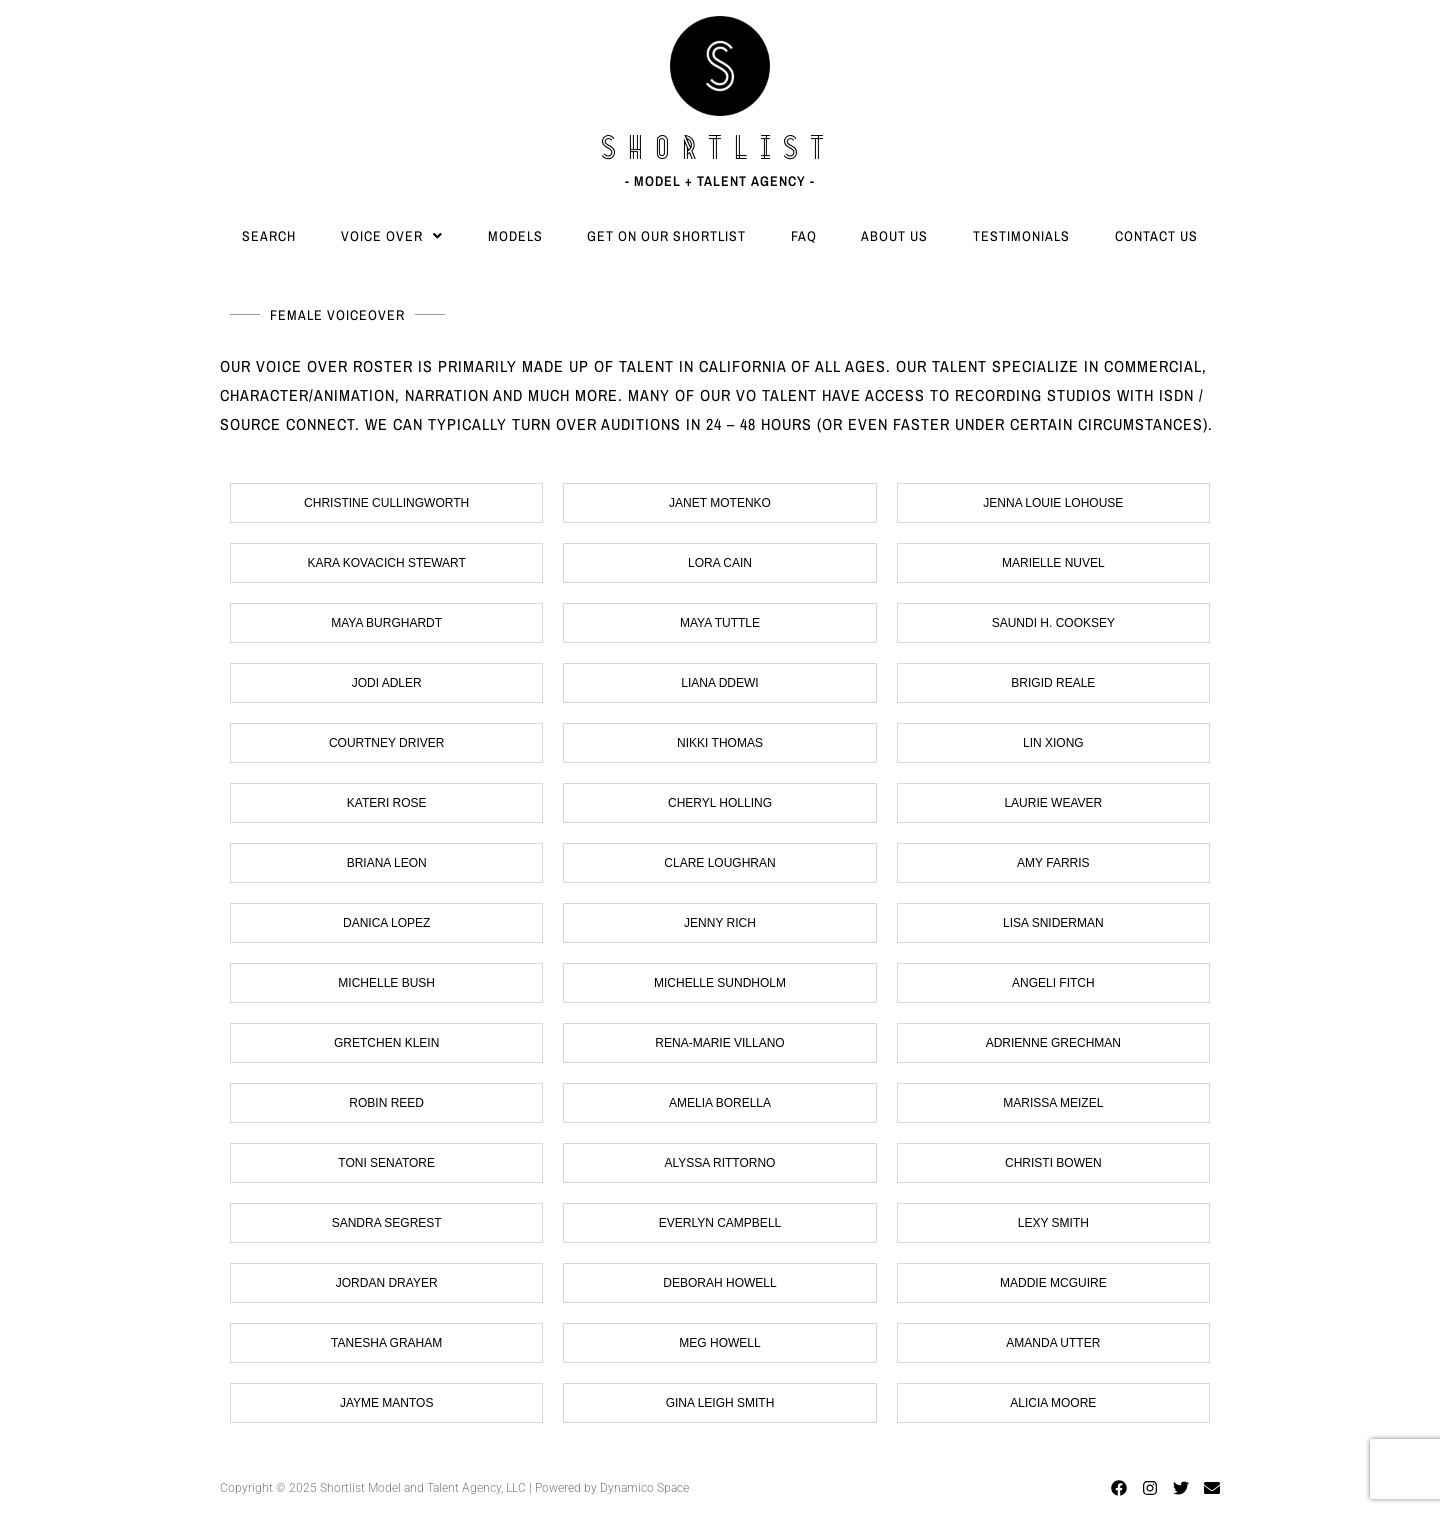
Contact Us (1156, 236)
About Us (894, 236)
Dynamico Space (644, 1488)
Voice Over (392, 236)
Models (515, 236)
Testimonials (1021, 236)
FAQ (804, 236)
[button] (392, 236)
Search (269, 236)
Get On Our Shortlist (666, 236)
